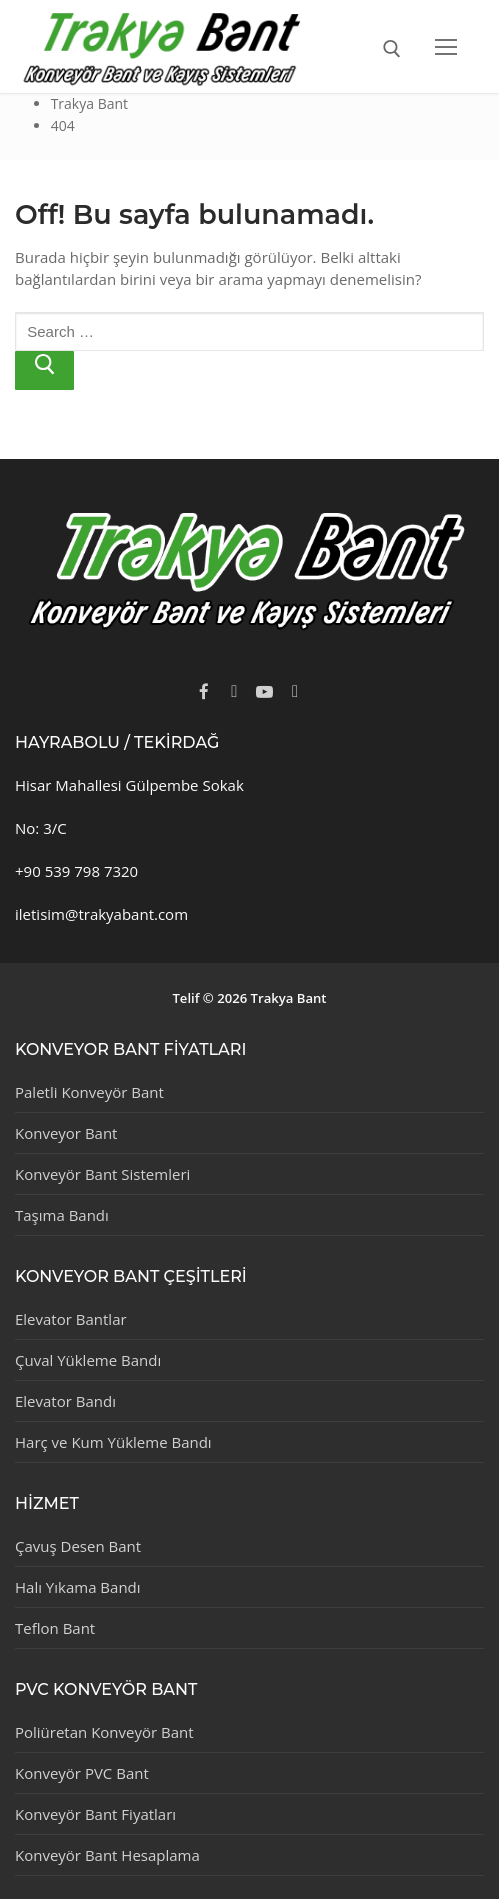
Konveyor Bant (66, 1133)
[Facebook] (204, 691)
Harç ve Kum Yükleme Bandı (113, 1442)
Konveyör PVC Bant (82, 1773)
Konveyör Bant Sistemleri (102, 1174)
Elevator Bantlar (71, 1319)
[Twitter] (234, 691)
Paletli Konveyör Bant (89, 1092)
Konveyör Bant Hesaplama (107, 1855)
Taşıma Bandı (62, 1215)
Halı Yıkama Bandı (78, 1587)
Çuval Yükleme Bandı (88, 1360)
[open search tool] (392, 49)
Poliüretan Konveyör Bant (104, 1732)
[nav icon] (446, 46)
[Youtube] (265, 691)
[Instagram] (295, 691)
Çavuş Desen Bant (78, 1546)
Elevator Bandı (65, 1401)
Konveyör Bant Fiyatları (95, 1814)
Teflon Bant (55, 1628)
